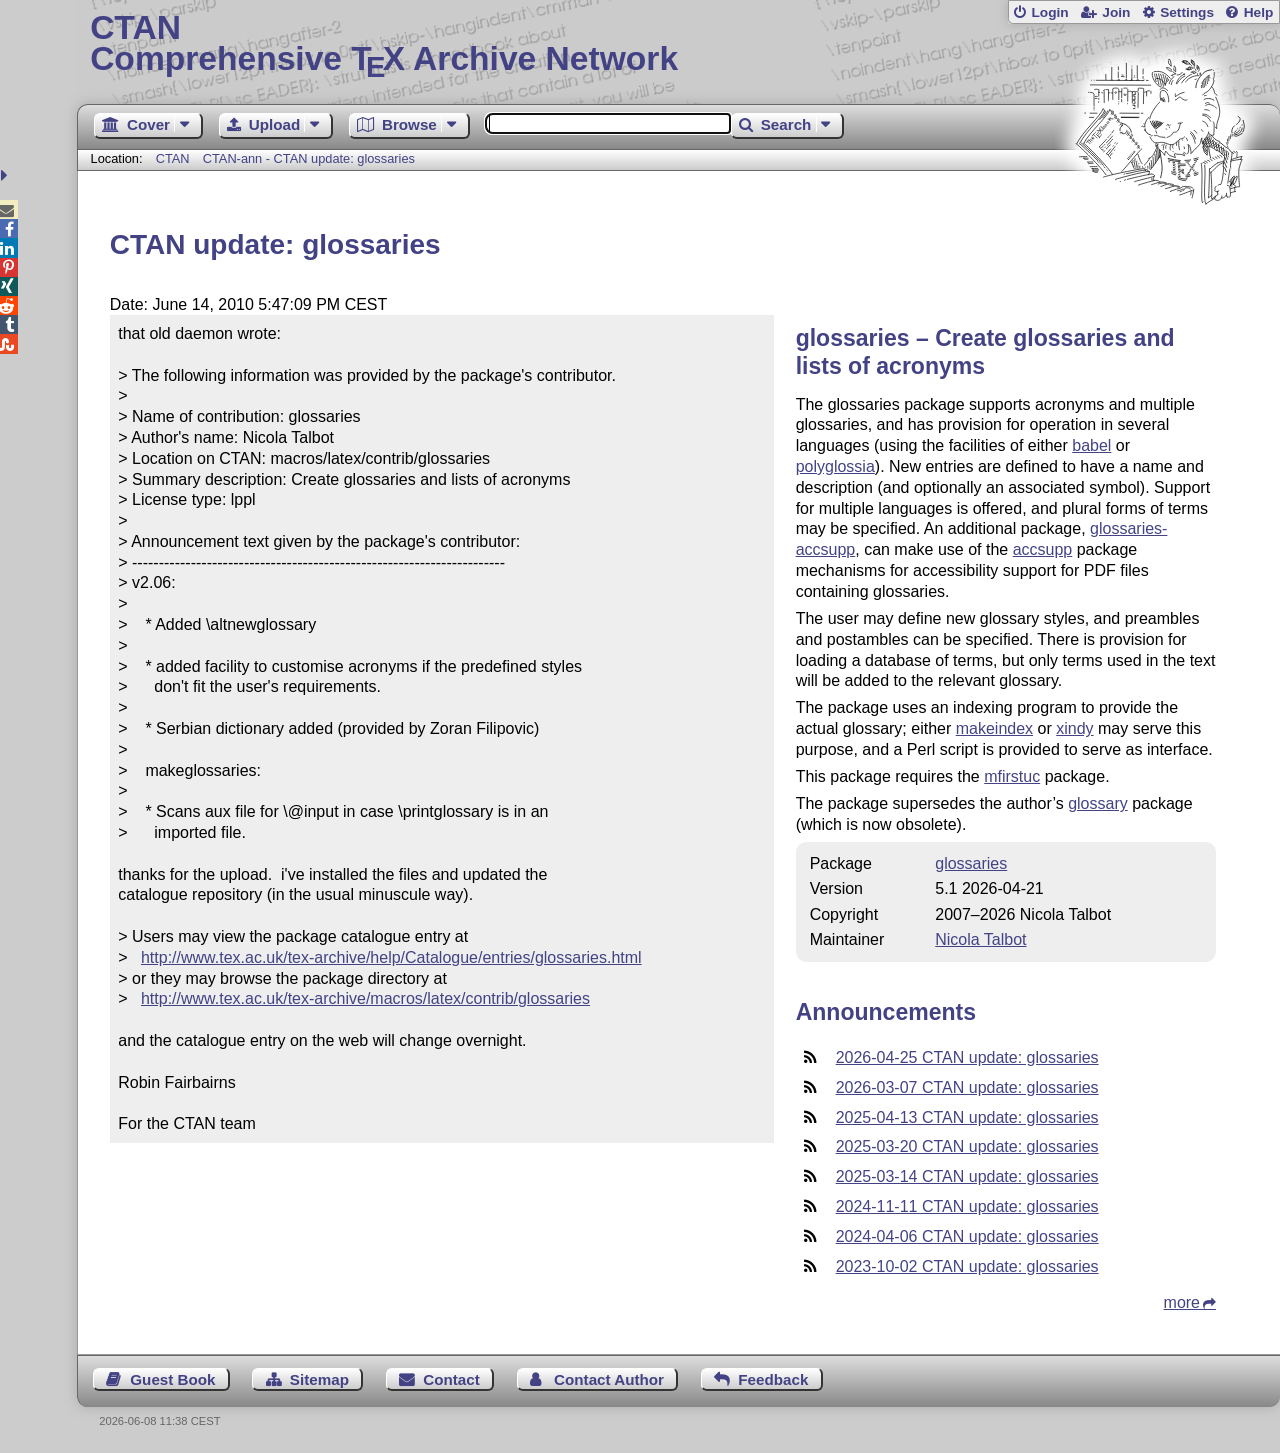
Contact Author (609, 1379)
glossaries (971, 863)
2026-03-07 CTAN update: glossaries (967, 1087)
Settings (1187, 12)
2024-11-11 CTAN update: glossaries (967, 1206)
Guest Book (172, 1379)
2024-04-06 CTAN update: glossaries (967, 1236)
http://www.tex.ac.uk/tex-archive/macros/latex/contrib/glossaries (365, 998)
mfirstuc (1012, 776)
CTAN (173, 158)
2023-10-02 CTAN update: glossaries (967, 1266)
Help (1259, 12)
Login (1049, 12)
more (1182, 1302)
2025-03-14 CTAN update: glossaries (967, 1176)
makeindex (994, 728)
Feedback (773, 1379)
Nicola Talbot (980, 939)
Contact (451, 1379)
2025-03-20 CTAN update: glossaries (967, 1146)
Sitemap (319, 1379)
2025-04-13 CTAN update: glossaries (967, 1117)
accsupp (1043, 549)
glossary (1098, 803)
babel (1091, 445)
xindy (1074, 728)
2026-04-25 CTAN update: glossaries (967, 1057)
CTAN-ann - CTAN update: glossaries (309, 158)
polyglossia (835, 466)
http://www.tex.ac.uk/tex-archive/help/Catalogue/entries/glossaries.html (391, 957)
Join (1116, 12)
